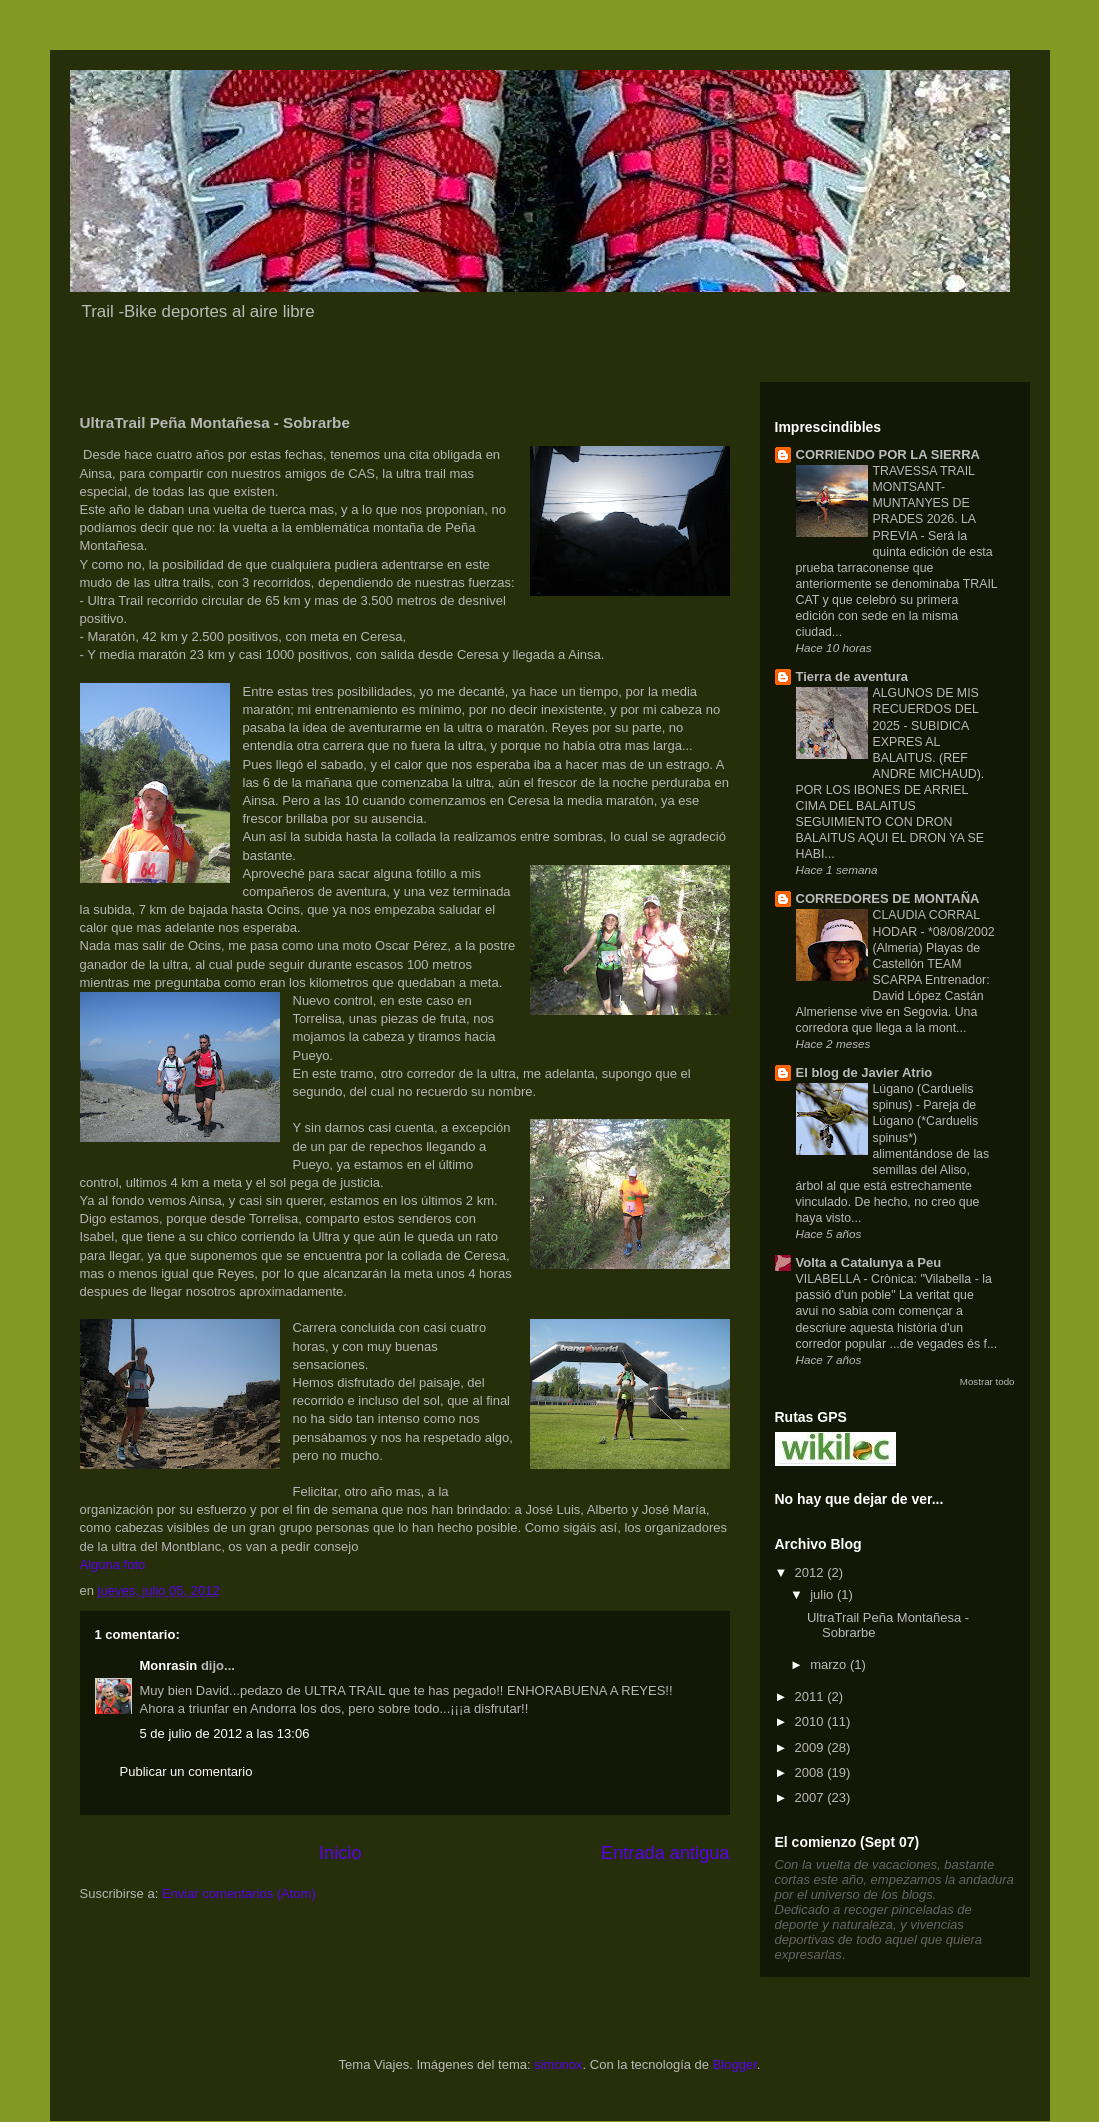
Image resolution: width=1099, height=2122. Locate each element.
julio (823, 1594)
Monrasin (169, 1665)
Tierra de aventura (852, 676)
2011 (811, 1696)
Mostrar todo (987, 1381)
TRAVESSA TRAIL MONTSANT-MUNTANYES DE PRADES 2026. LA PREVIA (924, 503)
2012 (811, 1572)
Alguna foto (113, 1564)
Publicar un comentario (186, 1771)
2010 (811, 1721)
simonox (558, 2064)
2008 (811, 1772)
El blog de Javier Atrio (864, 1072)
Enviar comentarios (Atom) (239, 1893)
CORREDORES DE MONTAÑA (888, 898)
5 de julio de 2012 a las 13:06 (225, 1733)
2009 (811, 1747)
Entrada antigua (665, 1853)
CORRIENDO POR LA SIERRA (888, 454)
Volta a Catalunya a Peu (869, 1262)
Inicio (340, 1853)
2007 (811, 1797)
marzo (830, 1664)
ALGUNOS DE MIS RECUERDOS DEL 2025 (926, 709)
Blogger (735, 2064)
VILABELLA (830, 1279)
